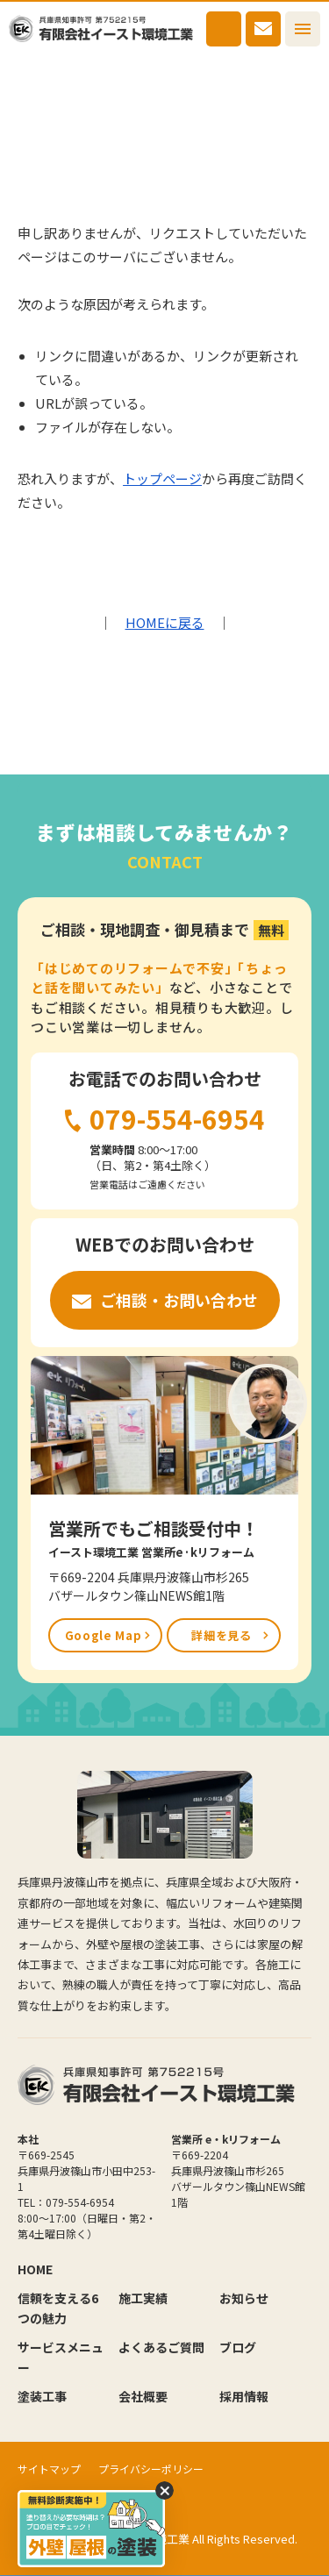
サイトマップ (49, 2468)
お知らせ (243, 2298)
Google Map (103, 1635)
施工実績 (143, 2298)
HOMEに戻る (164, 622)
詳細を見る (221, 1635)
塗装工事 (42, 2396)
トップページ (162, 478)
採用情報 (243, 2396)
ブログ (237, 2347)
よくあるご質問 (161, 2347)
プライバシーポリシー (151, 2468)
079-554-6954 (223, 28)
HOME (32, 74)
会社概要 (143, 2396)
